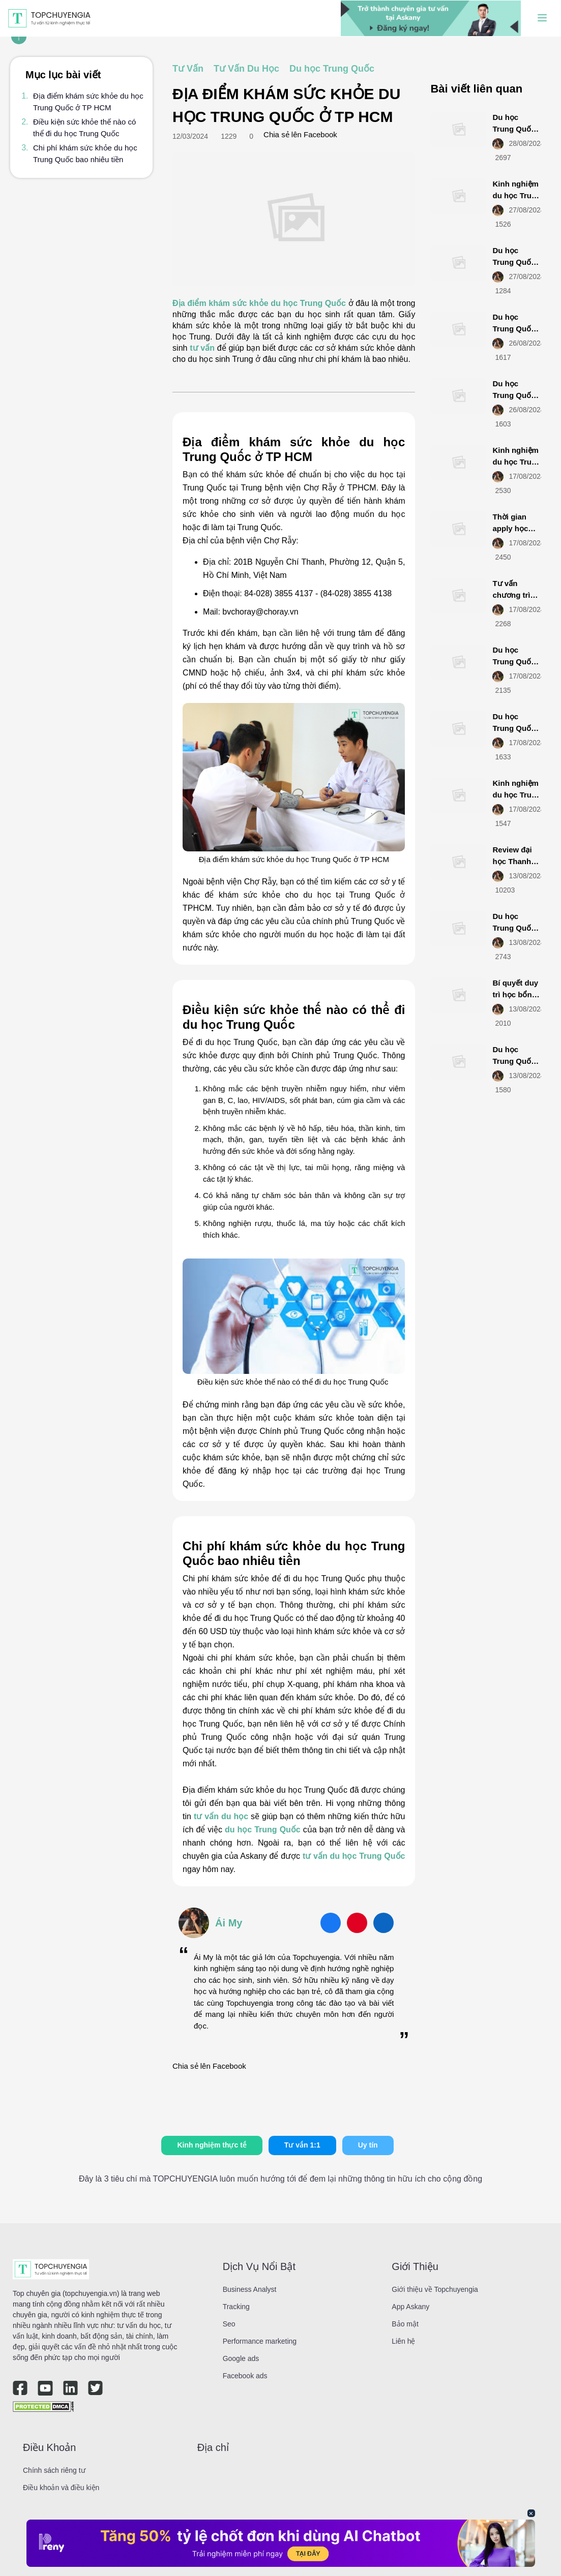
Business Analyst (250, 2289)
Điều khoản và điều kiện (61, 2487)
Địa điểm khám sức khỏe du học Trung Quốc (259, 303)
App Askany (410, 2307)
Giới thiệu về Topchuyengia (435, 2289)
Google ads (241, 2358)
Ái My (228, 1922)
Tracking (236, 2307)
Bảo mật (405, 2324)
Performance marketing (260, 2341)
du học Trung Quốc (263, 1829)
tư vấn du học (221, 1816)
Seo (229, 2324)
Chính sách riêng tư (54, 2470)
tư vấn (202, 348)
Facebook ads (245, 2376)
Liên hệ (403, 2341)
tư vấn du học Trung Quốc (354, 1856)
